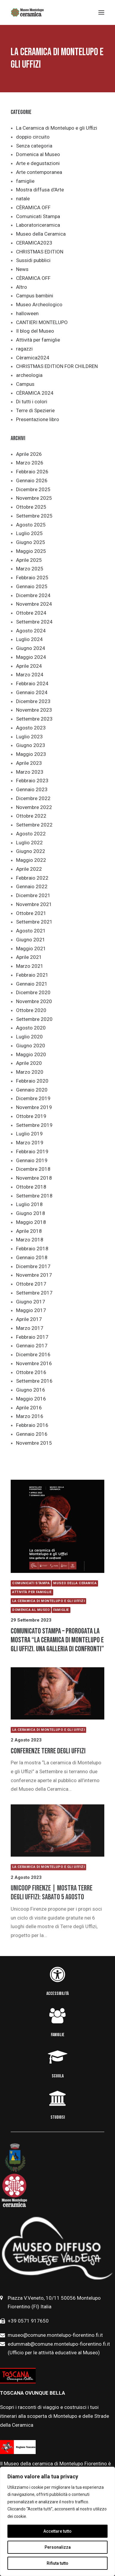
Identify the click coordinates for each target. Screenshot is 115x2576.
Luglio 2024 (29, 639)
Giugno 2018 (30, 1213)
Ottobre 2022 (31, 816)
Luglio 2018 (29, 1204)
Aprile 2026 (29, 454)
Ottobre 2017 (31, 1284)
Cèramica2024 (32, 358)
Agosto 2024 (31, 631)
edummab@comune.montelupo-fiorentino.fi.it (59, 2344)
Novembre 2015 (34, 1443)
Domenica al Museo (38, 154)
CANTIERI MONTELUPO (42, 322)
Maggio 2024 (31, 657)
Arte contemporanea (39, 172)
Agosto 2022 (31, 834)
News (22, 269)
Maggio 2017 (31, 1310)
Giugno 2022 (30, 851)
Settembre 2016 (34, 1381)
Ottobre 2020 (31, 1010)
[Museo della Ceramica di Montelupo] (27, 12)
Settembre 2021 (34, 922)
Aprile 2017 (29, 1319)
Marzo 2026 (29, 463)
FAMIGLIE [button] (57, 2035)
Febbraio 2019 (32, 1151)
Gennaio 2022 (32, 886)
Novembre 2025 (34, 498)
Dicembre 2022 (33, 798)
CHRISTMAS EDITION (39, 252)
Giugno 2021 (30, 940)
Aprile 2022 (29, 869)
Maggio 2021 (31, 948)
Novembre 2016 (34, 1363)
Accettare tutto (57, 2531)
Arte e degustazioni (38, 163)
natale (23, 199)
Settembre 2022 (34, 825)
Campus (25, 384)
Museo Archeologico (39, 304)
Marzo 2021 (29, 966)
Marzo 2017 (29, 1328)
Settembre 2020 (34, 1019)
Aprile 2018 (29, 1231)
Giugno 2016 (30, 1390)
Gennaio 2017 (32, 1346)
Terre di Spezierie (35, 410)
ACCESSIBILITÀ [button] (57, 1993)
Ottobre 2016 (31, 1372)
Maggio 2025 (31, 551)
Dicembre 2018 (33, 1169)
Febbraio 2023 (32, 780)
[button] (57, 1526)
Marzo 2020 (29, 1072)
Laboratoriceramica (38, 225)
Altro (21, 287)
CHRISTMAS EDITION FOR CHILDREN (57, 366)
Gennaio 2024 (32, 692)
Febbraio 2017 (32, 1337)
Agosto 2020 (31, 1028)
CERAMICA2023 (34, 243)
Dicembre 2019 (33, 1098)
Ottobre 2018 (31, 1187)
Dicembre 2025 (33, 489)
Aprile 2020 (29, 1063)
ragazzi (24, 349)
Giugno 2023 (30, 745)
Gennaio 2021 (32, 984)
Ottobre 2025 (31, 507)
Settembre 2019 (34, 1125)
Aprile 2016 (29, 1408)
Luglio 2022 (29, 843)
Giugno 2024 (30, 648)
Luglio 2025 (29, 533)
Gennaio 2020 (32, 1090)
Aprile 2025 (29, 560)
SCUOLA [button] (58, 2076)
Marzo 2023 (29, 772)
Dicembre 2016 (33, 1354)
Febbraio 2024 (32, 683)
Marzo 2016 (29, 1416)
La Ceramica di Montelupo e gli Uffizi (56, 128)
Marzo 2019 (29, 1143)
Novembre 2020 (34, 1001)
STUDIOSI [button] (58, 2117)
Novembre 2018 (34, 1178)
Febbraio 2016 (32, 1425)
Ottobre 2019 (31, 1116)
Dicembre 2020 (33, 992)
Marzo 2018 (29, 1240)
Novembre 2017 (34, 1275)
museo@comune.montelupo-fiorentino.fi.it (55, 2335)
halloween (27, 313)
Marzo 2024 (29, 675)
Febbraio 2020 (32, 1081)
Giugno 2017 (30, 1302)
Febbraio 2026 (32, 472)
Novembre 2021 (34, 904)
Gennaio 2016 (32, 1434)
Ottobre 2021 (31, 913)
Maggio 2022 (31, 860)
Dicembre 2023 (33, 701)
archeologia (29, 375)
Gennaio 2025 (32, 586)
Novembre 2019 (34, 1107)
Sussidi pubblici (33, 260)
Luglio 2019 (29, 1134)
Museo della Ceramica (41, 234)
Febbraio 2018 (32, 1248)
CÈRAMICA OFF (33, 207)
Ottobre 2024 (31, 613)
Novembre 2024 (34, 604)
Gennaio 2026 (32, 480)
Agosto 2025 (31, 525)
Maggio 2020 (31, 1054)
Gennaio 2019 (32, 1160)
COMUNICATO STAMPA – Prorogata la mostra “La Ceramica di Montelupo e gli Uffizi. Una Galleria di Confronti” (57, 1640)
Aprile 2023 (29, 763)
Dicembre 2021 (33, 895)
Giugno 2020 (30, 1046)
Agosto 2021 (31, 931)
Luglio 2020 (29, 1037)
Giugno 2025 (30, 542)
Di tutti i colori (31, 402)
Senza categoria (34, 146)
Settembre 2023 (34, 719)
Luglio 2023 (29, 737)
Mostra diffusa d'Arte (40, 190)
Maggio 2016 (31, 1399)
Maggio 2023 (31, 754)
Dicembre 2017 (33, 1266)
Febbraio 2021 (32, 975)
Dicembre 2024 (33, 595)
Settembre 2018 (34, 1196)
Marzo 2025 (29, 569)
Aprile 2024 (29, 666)
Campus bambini (34, 296)
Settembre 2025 (34, 516)
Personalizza (58, 2547)
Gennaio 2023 (32, 789)
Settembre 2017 (34, 1293)
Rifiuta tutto (57, 2563)
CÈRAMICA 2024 (34, 393)
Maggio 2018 (31, 1222)
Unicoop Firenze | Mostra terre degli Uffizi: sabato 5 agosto (51, 1893)
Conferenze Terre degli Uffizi (48, 1751)
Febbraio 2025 (32, 577)
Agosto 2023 (31, 728)
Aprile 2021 (29, 957)
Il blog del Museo (35, 331)
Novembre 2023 (34, 710)
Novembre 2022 (34, 807)
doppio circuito (33, 137)
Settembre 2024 (34, 622)
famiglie (25, 181)
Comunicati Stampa (38, 216)
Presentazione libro (37, 419)
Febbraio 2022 (32, 878)
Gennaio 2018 (32, 1257)
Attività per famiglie (38, 340)
